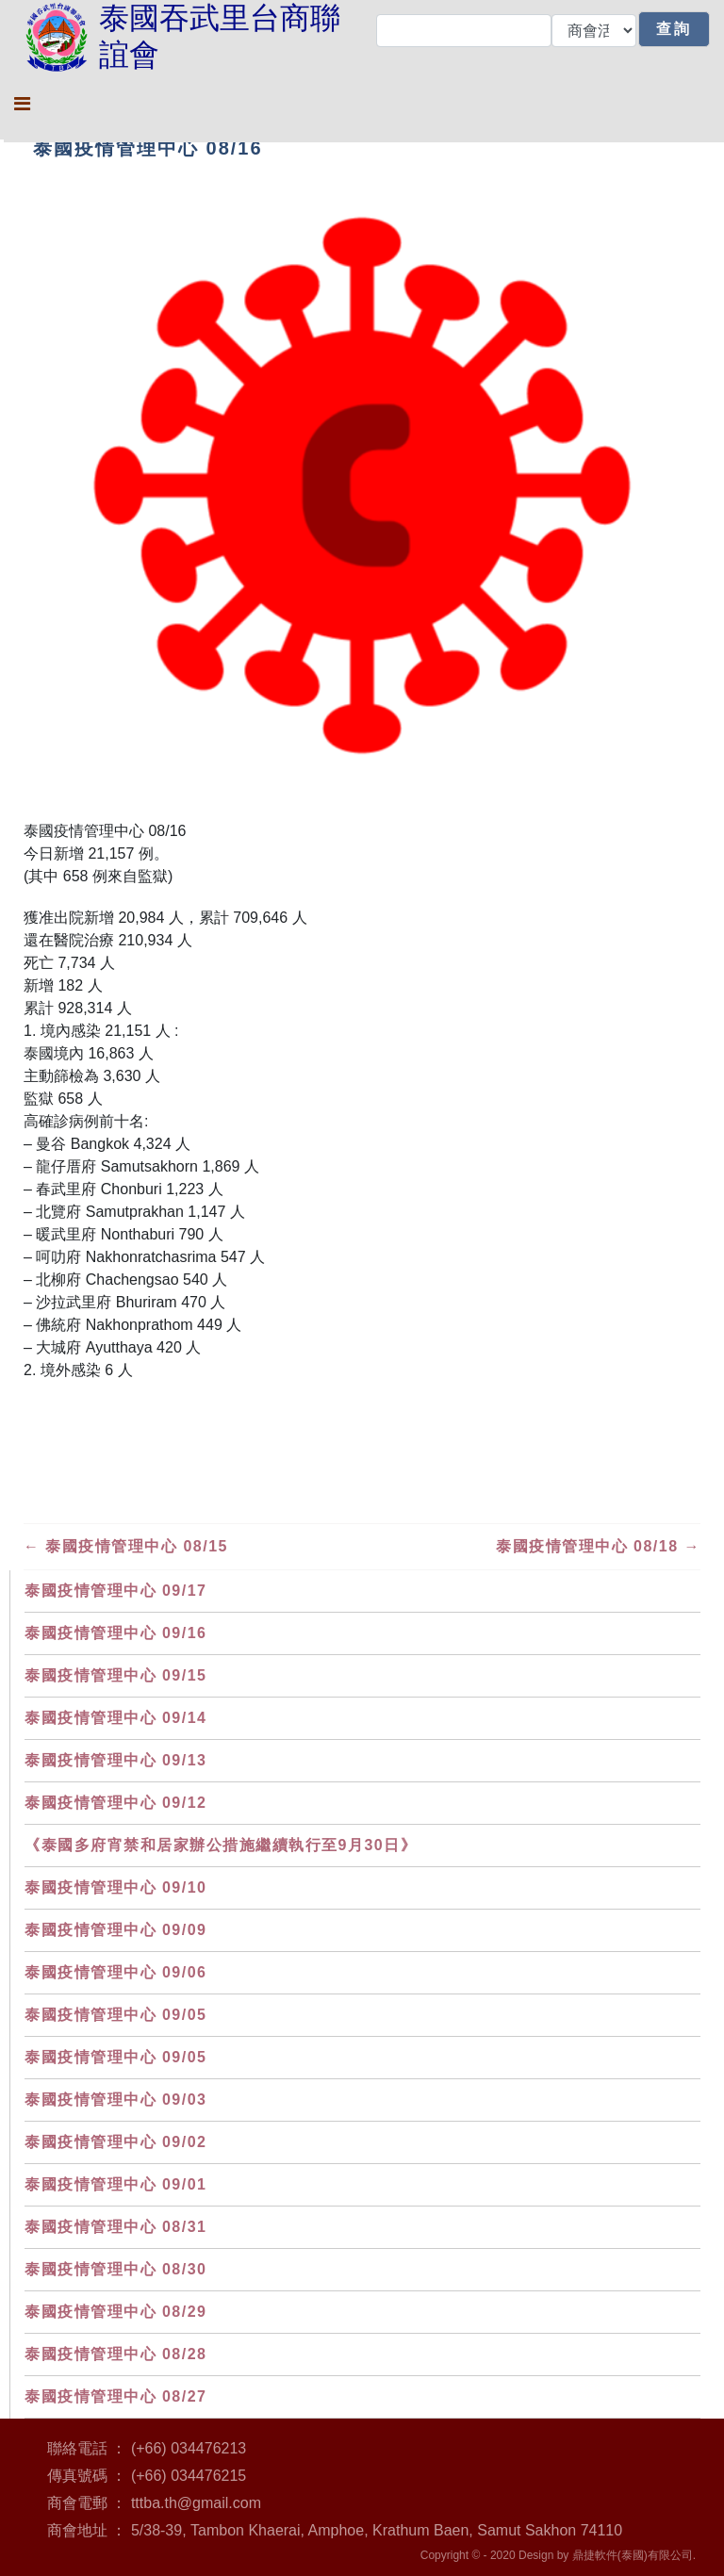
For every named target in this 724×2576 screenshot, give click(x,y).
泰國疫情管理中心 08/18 (598, 1546)
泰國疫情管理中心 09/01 (115, 2184)
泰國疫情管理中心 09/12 (115, 1803)
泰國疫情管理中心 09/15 (115, 1675)
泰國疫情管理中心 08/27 (115, 2396)
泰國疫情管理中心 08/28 (115, 2354)
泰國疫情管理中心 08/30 (115, 2269)
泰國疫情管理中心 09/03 (115, 2100)
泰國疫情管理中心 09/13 (115, 1760)
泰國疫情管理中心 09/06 (115, 1972)
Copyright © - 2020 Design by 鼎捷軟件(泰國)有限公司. (558, 2555)
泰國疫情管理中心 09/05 (115, 2015)
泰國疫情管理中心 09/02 (115, 2142)
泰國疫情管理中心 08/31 (115, 2227)
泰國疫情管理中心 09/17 (115, 1591)
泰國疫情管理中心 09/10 (115, 1887)
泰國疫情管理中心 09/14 (115, 1718)
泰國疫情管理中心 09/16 (115, 1633)
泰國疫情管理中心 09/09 (115, 1930)
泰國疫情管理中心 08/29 (115, 2312)
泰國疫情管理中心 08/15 (126, 1546)
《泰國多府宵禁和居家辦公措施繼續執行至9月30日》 (221, 1845)
